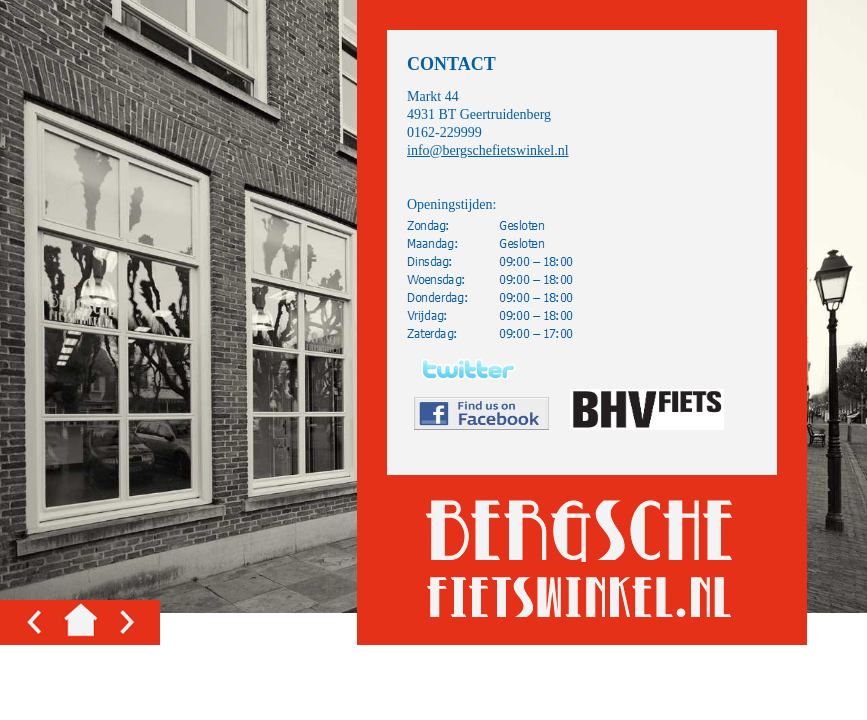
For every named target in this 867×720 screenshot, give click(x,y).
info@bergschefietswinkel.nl (488, 150)
